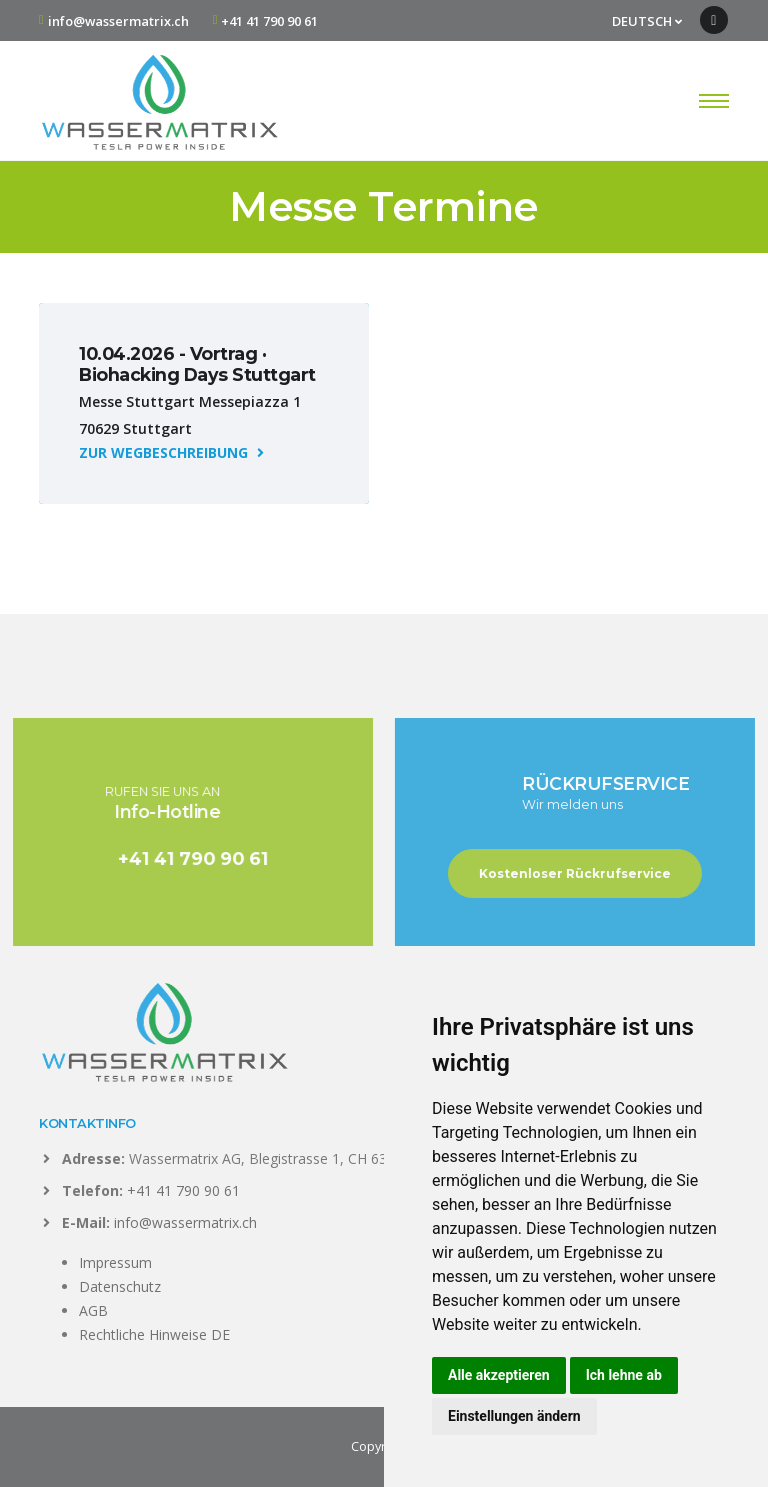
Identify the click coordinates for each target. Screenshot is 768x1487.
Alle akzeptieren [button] (499, 1375)
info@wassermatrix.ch (118, 21)
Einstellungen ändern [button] (514, 1416)
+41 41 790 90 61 (269, 21)
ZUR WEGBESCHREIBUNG (171, 452)
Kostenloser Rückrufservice (589, 873)
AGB (93, 1310)
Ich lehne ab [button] (624, 1375)
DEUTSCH (647, 21)
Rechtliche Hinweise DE (154, 1334)
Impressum (115, 1262)
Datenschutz (120, 1286)
